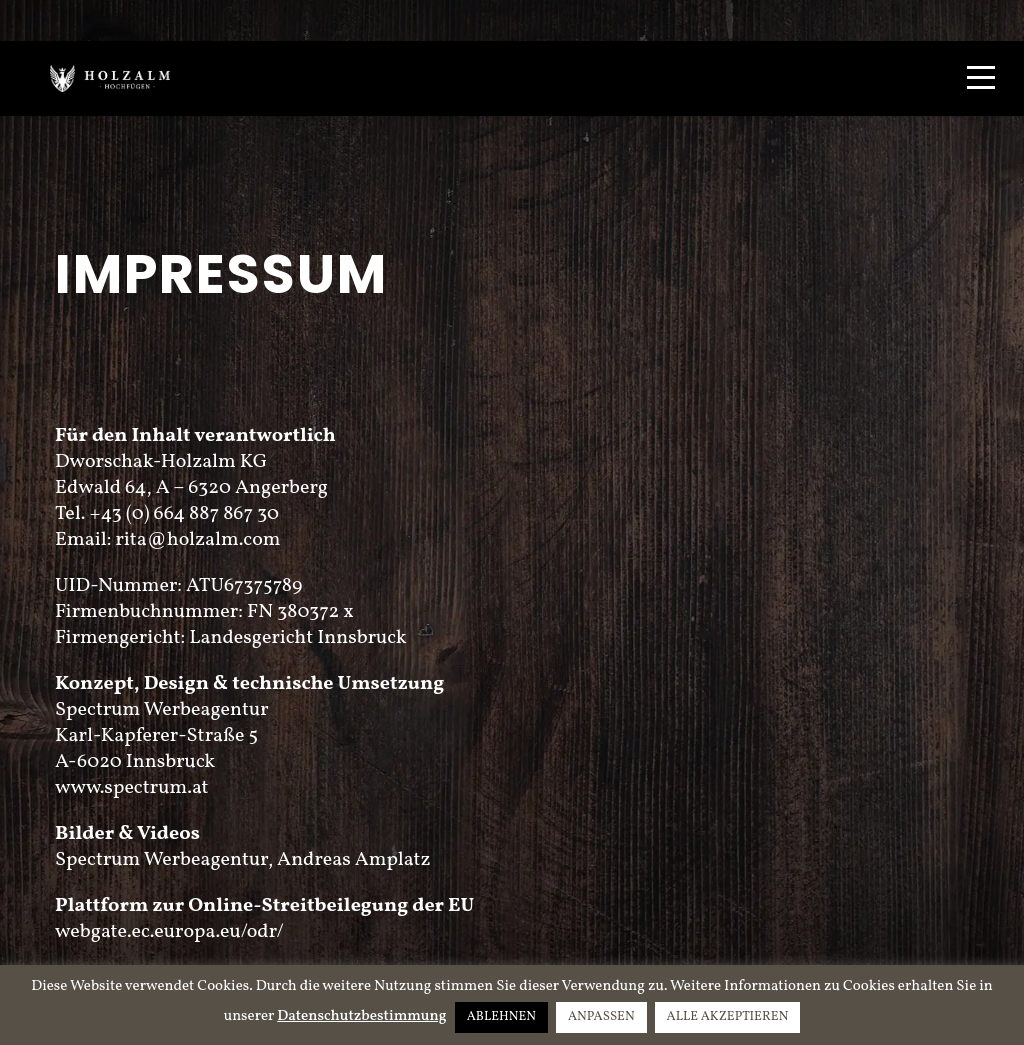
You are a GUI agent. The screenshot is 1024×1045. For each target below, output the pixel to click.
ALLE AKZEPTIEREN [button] (728, 1017)
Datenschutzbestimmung (361, 1016)
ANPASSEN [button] (601, 1017)
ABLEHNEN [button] (501, 1017)
